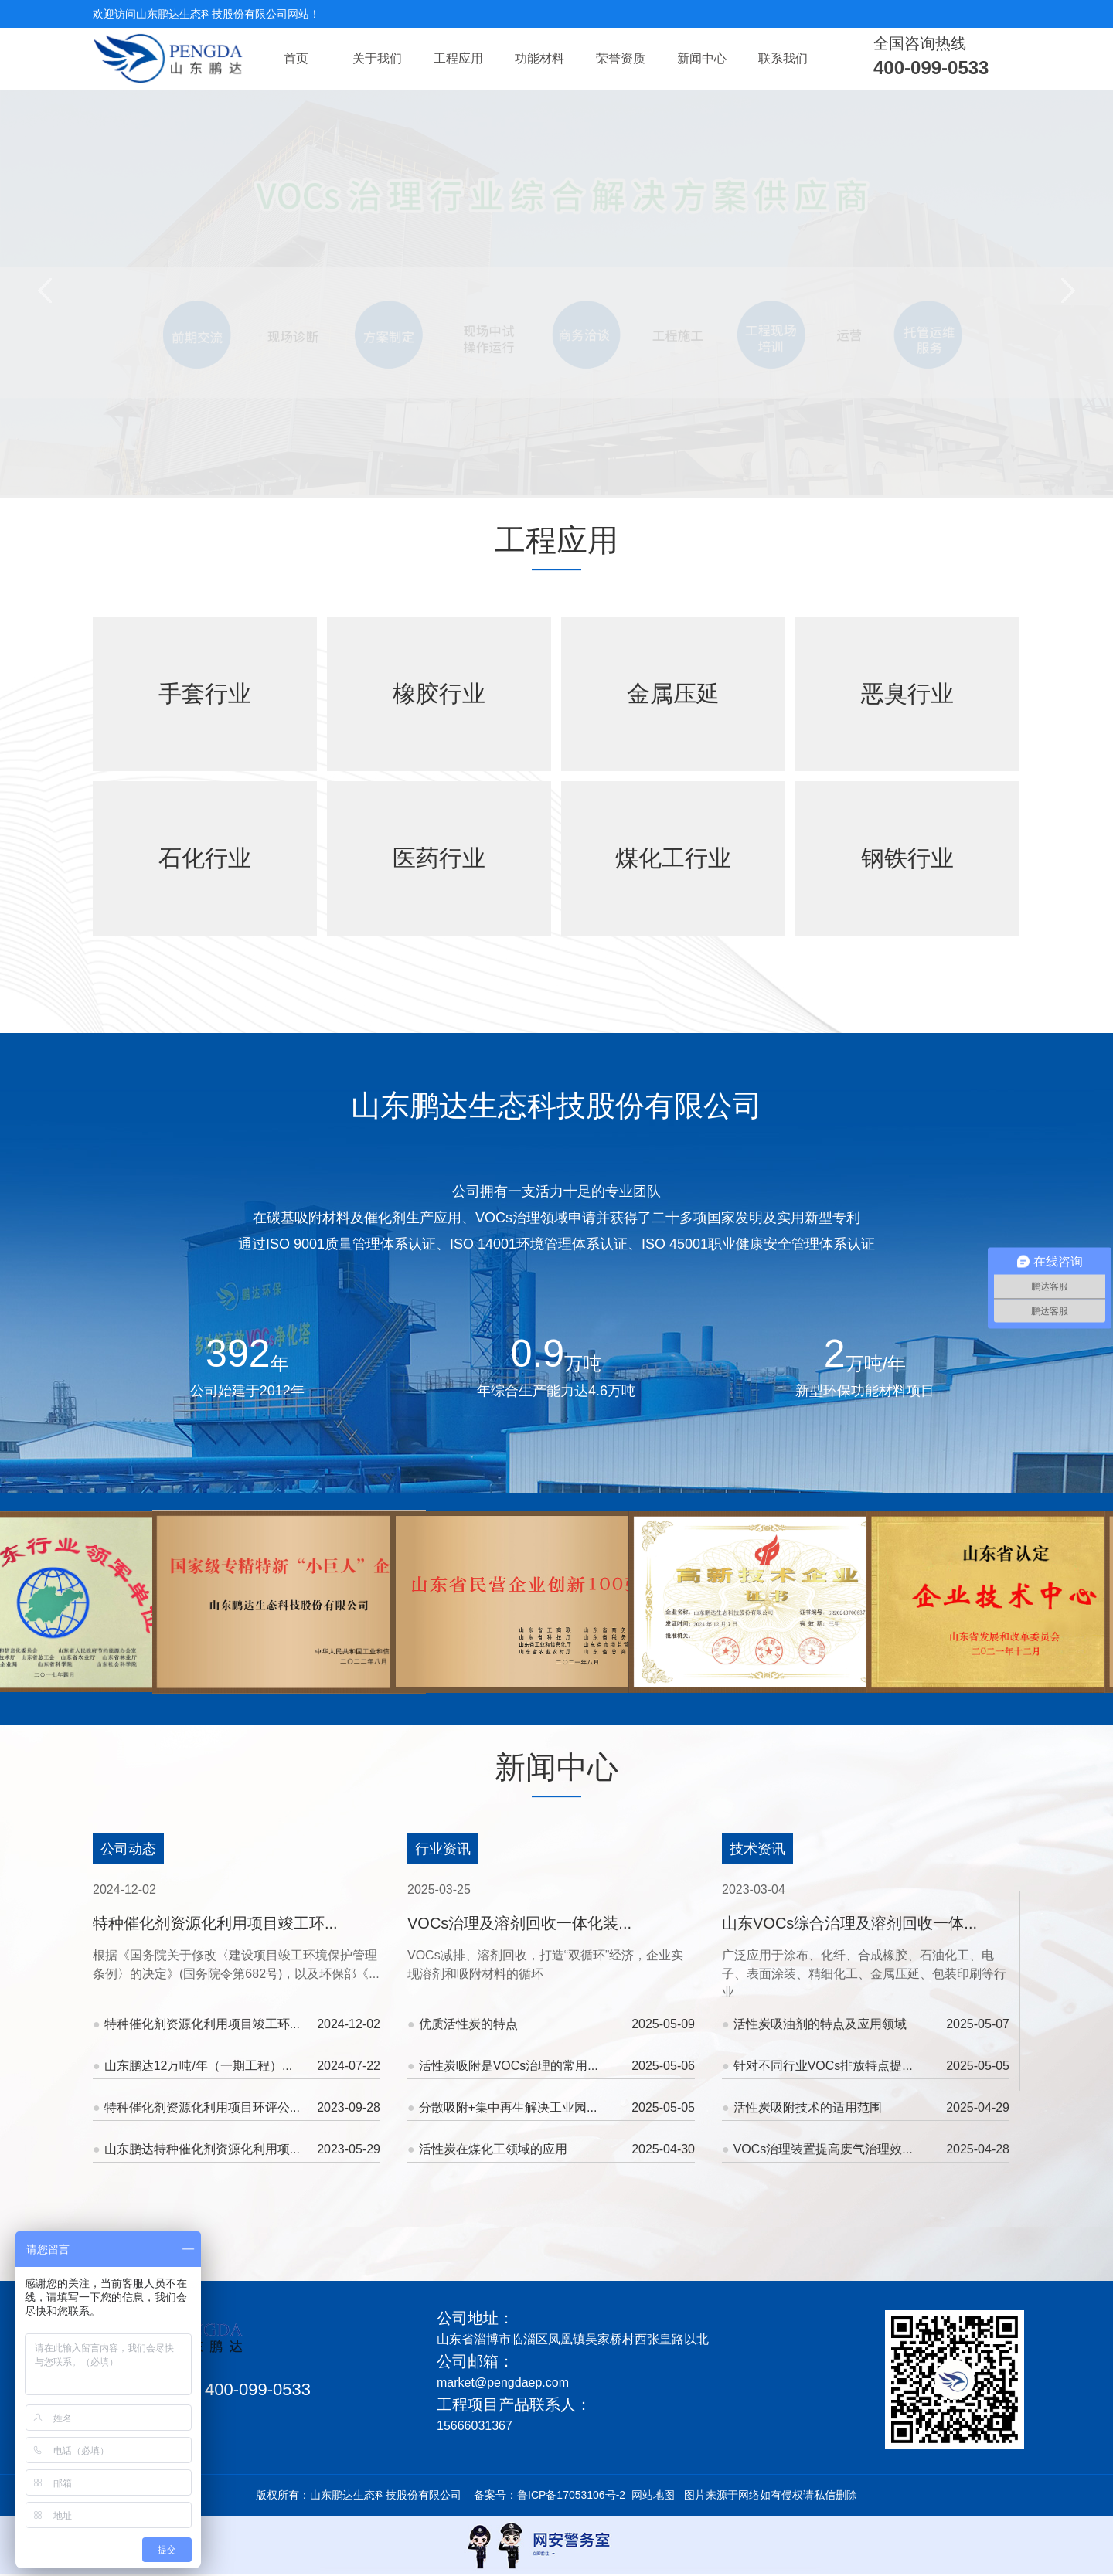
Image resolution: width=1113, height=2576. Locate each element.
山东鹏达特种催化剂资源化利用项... (236, 2149)
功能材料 (539, 58)
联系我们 (783, 58)
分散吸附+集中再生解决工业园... (551, 2107)
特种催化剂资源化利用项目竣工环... (215, 1923)
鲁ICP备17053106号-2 (571, 2495)
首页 (296, 58)
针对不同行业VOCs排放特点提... (865, 2065)
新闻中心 (702, 58)
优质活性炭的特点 (551, 2024)
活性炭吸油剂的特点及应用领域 (865, 2024)
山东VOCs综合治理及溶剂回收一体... (849, 1923)
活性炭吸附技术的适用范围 (865, 2107)
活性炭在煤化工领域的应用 (551, 2149)
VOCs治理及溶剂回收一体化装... (519, 1923)
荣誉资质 (620, 58)
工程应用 (458, 58)
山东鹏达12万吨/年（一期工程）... (236, 2065)
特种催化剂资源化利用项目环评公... (236, 2107)
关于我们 (377, 58)
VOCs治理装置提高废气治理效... (865, 2149)
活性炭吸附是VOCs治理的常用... (551, 2065)
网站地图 (653, 2495)
